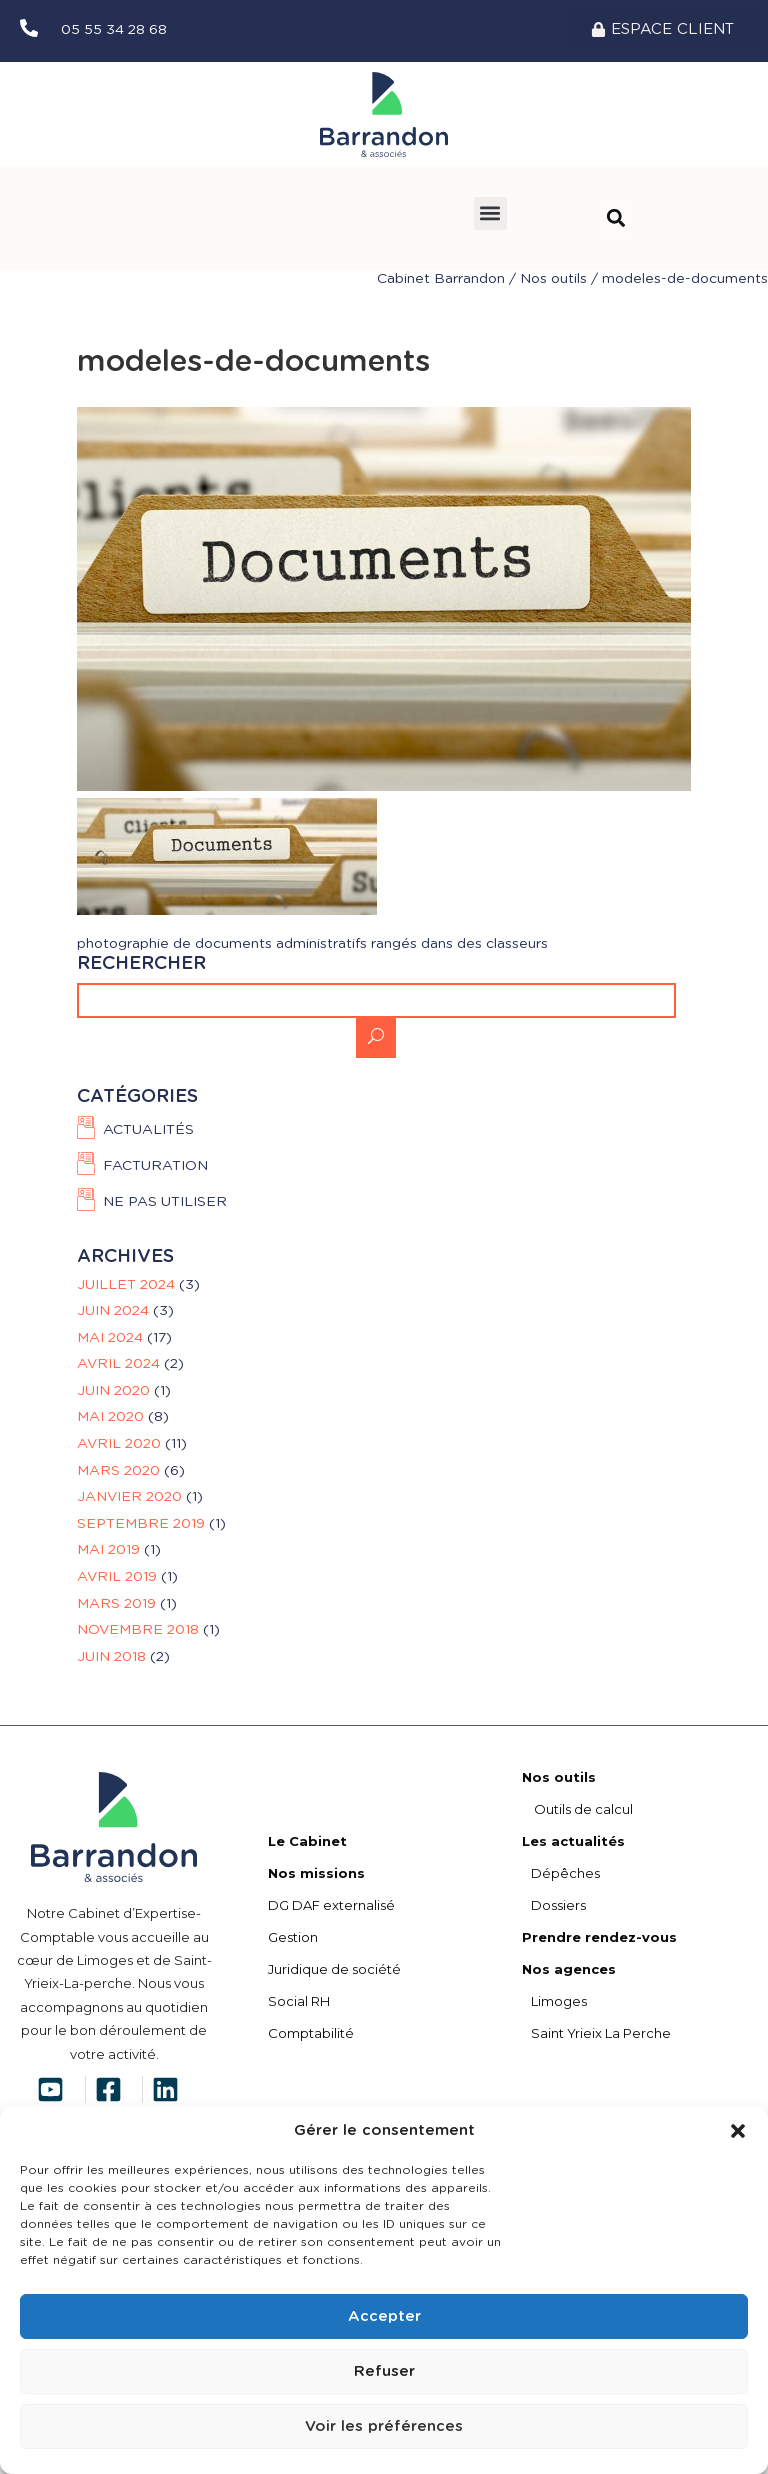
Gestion (293, 1937)
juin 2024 (113, 1311)
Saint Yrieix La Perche (596, 2033)
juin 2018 (111, 1657)
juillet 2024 (126, 1285)
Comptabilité (311, 2033)
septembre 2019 (141, 1524)
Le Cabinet (307, 1841)
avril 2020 (119, 1444)
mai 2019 (108, 1550)
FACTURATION (155, 1166)
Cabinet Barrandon (441, 279)
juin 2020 (113, 1391)
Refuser (384, 2371)
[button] (738, 2131)
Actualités (148, 1130)
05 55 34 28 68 (114, 30)
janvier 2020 (129, 1497)
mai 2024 (110, 1338)
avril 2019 (117, 1577)
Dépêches (561, 1873)
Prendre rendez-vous (599, 1937)
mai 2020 (110, 1417)
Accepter (384, 2316)
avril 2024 (118, 1364)
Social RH (299, 2001)
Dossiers (554, 1905)
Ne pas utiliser (165, 1203)
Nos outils (553, 279)
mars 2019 (116, 1604)
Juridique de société (334, 1969)
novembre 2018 (138, 1630)
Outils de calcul (577, 1809)
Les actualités (573, 1841)
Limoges (554, 2001)
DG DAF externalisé (331, 1905)
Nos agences (569, 1969)
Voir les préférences (384, 2426)
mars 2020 (118, 1471)
